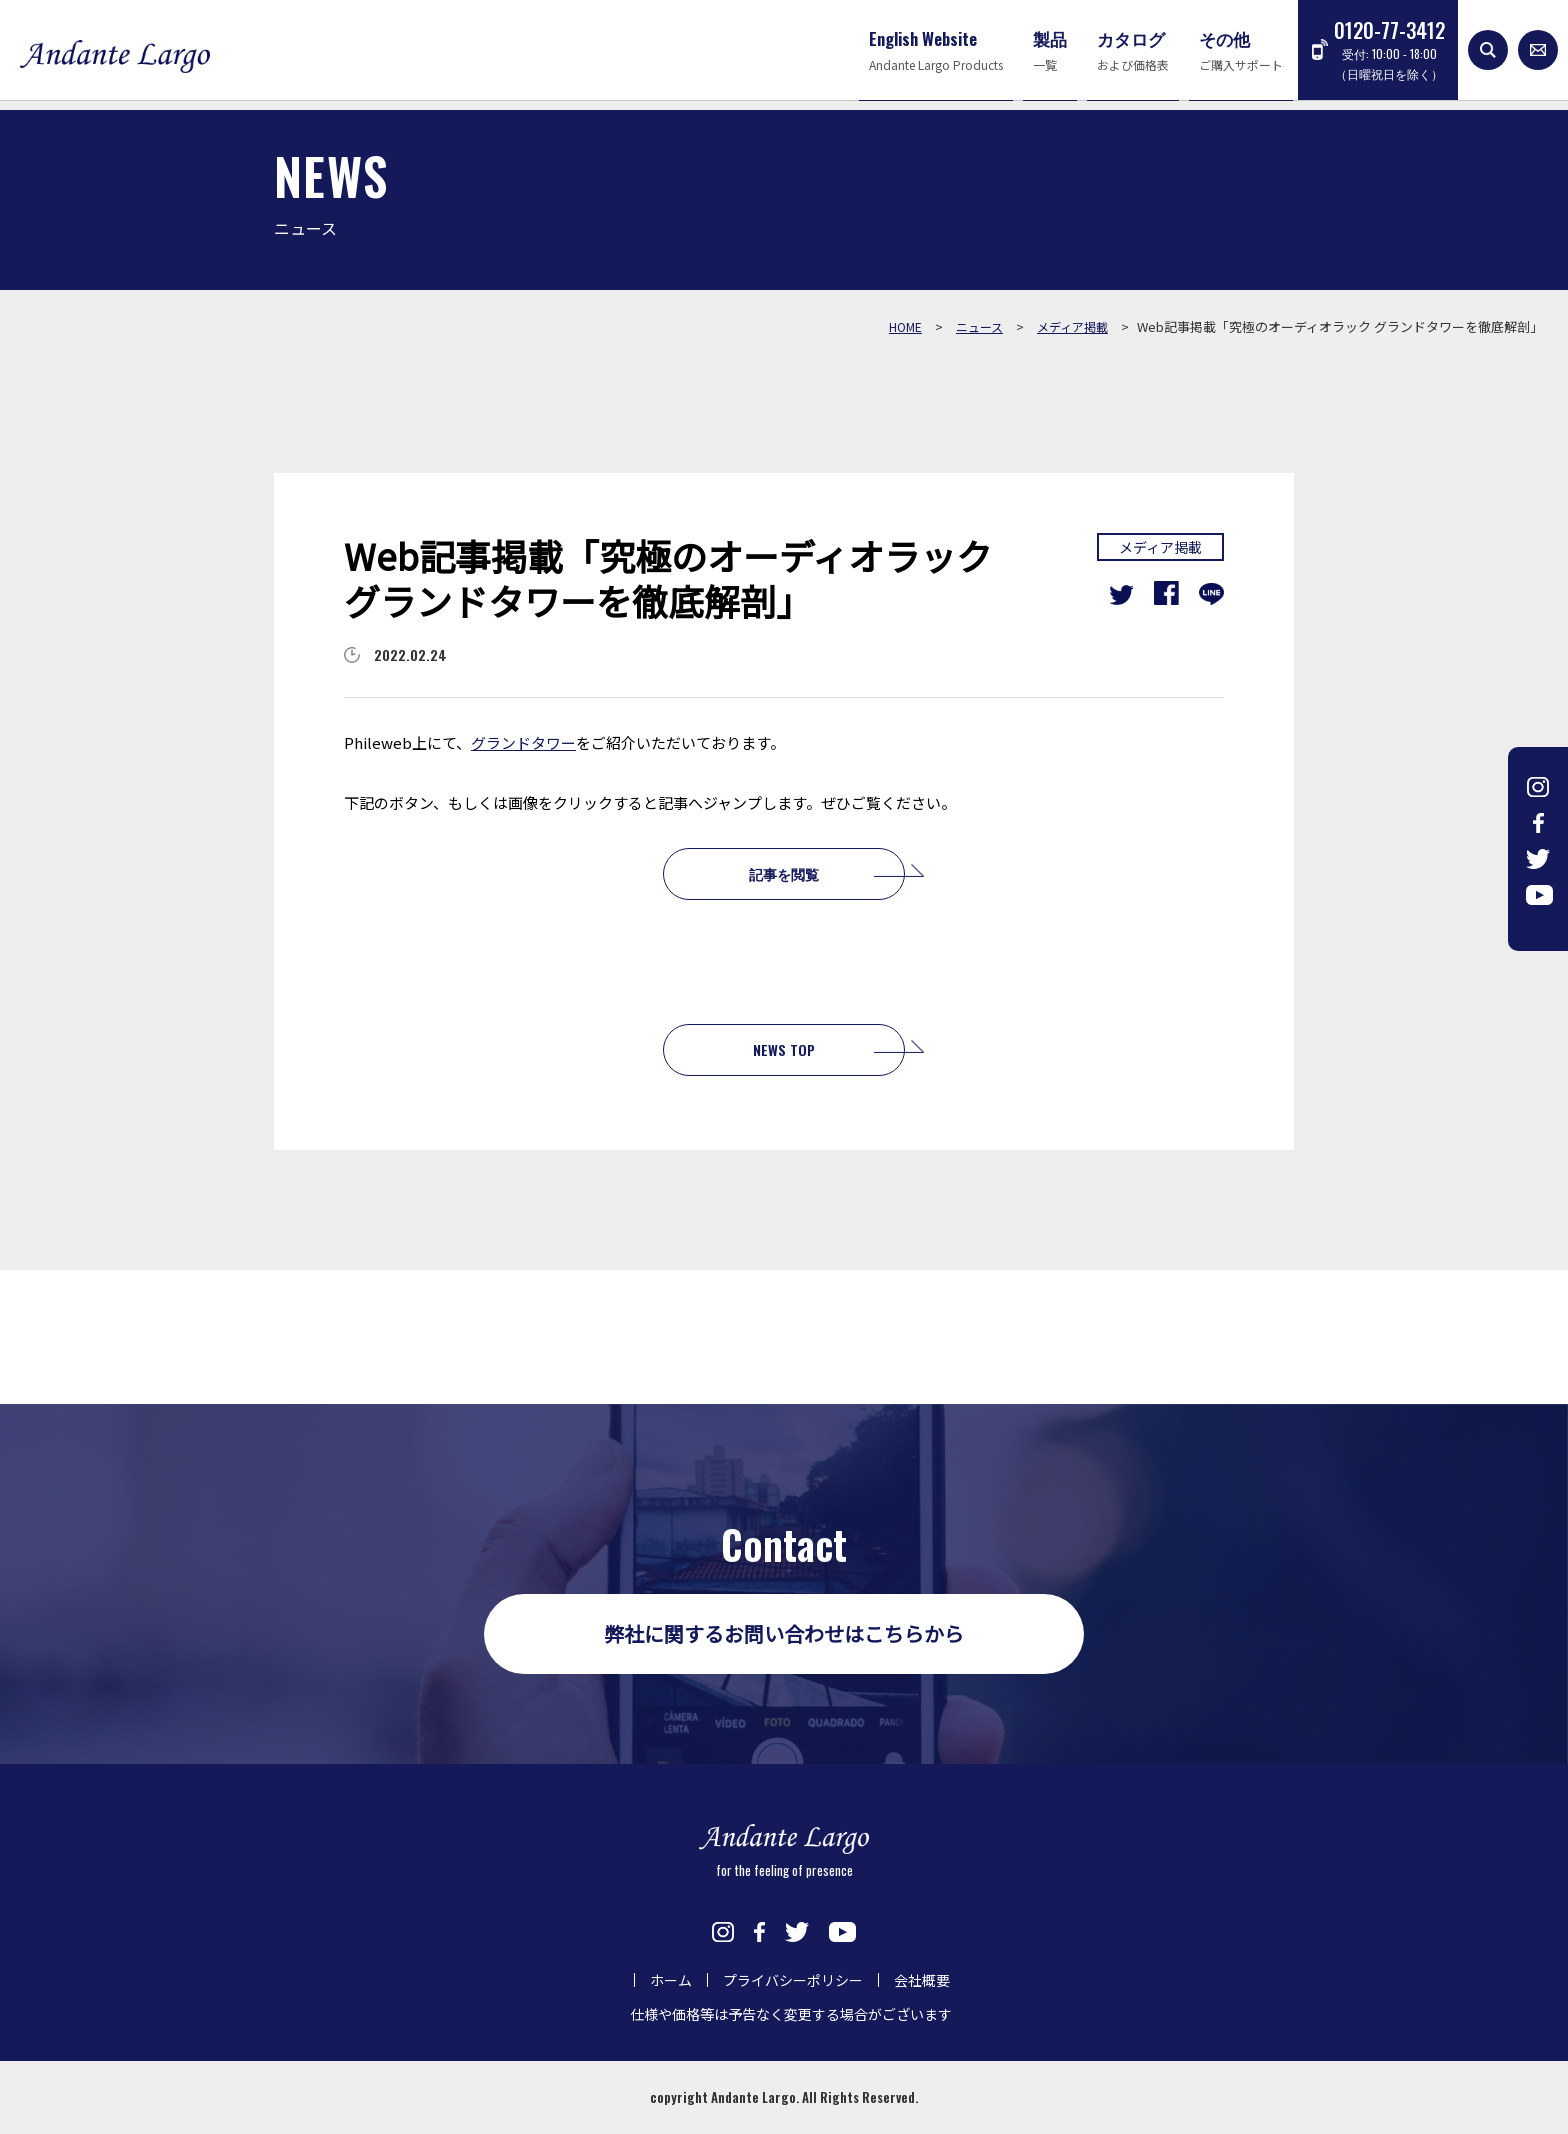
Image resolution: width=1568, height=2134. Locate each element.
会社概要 (922, 1980)
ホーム (671, 1980)
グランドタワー (523, 742)
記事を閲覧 (784, 873)
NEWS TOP (784, 1049)
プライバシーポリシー (793, 1980)
